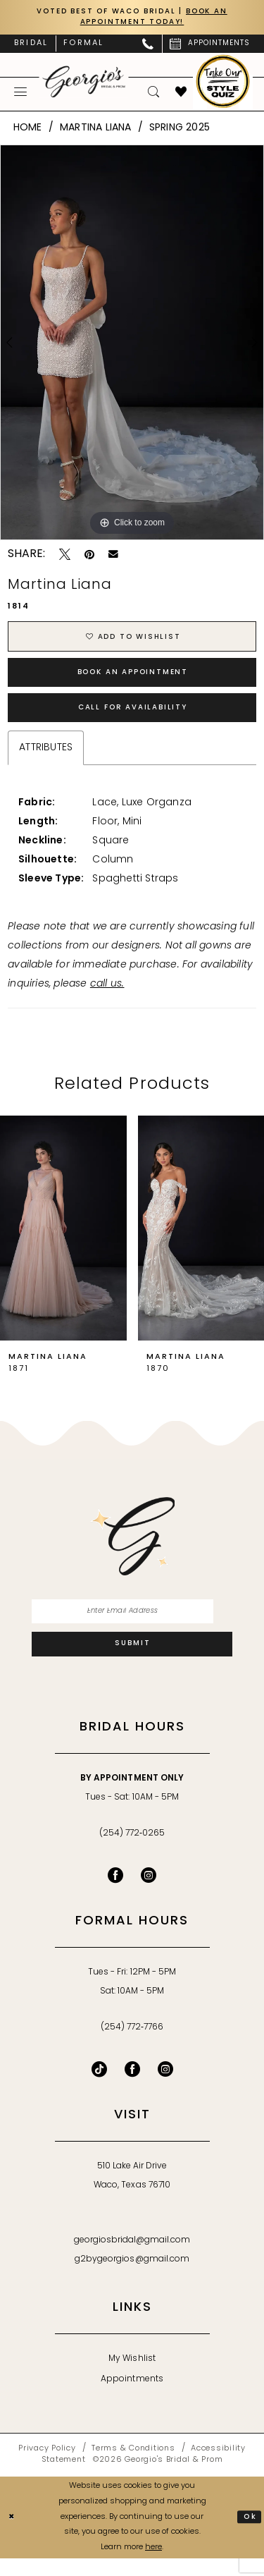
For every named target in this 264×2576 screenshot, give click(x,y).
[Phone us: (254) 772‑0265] (148, 46)
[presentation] (63, 1240)
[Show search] (154, 94)
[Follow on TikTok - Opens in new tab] (99, 2086)
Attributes (46, 760)
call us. (107, 996)
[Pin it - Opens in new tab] (89, 557)
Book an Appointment (132, 680)
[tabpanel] (132, 344)
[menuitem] (31, 45)
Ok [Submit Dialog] (249, 2535)
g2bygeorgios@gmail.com (132, 2277)
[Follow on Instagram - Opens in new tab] (165, 2086)
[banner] (84, 83)
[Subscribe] (132, 1660)
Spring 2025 (179, 130)
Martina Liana (96, 130)
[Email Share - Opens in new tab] (113, 557)
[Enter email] (132, 1624)
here (153, 2566)
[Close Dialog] (13, 2535)
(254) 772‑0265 (132, 1851)
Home (27, 130)
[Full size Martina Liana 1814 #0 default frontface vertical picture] (132, 344)
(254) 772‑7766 (132, 2045)
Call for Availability (133, 719)
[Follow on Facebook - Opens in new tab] (132, 2086)
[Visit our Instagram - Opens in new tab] (148, 1892)
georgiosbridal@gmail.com (132, 2258)
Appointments (132, 2397)
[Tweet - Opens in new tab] (64, 557)
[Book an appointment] (210, 46)
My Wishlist (131, 2376)
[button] (20, 94)
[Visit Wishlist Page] (181, 94)
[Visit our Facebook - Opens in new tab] (115, 1892)
